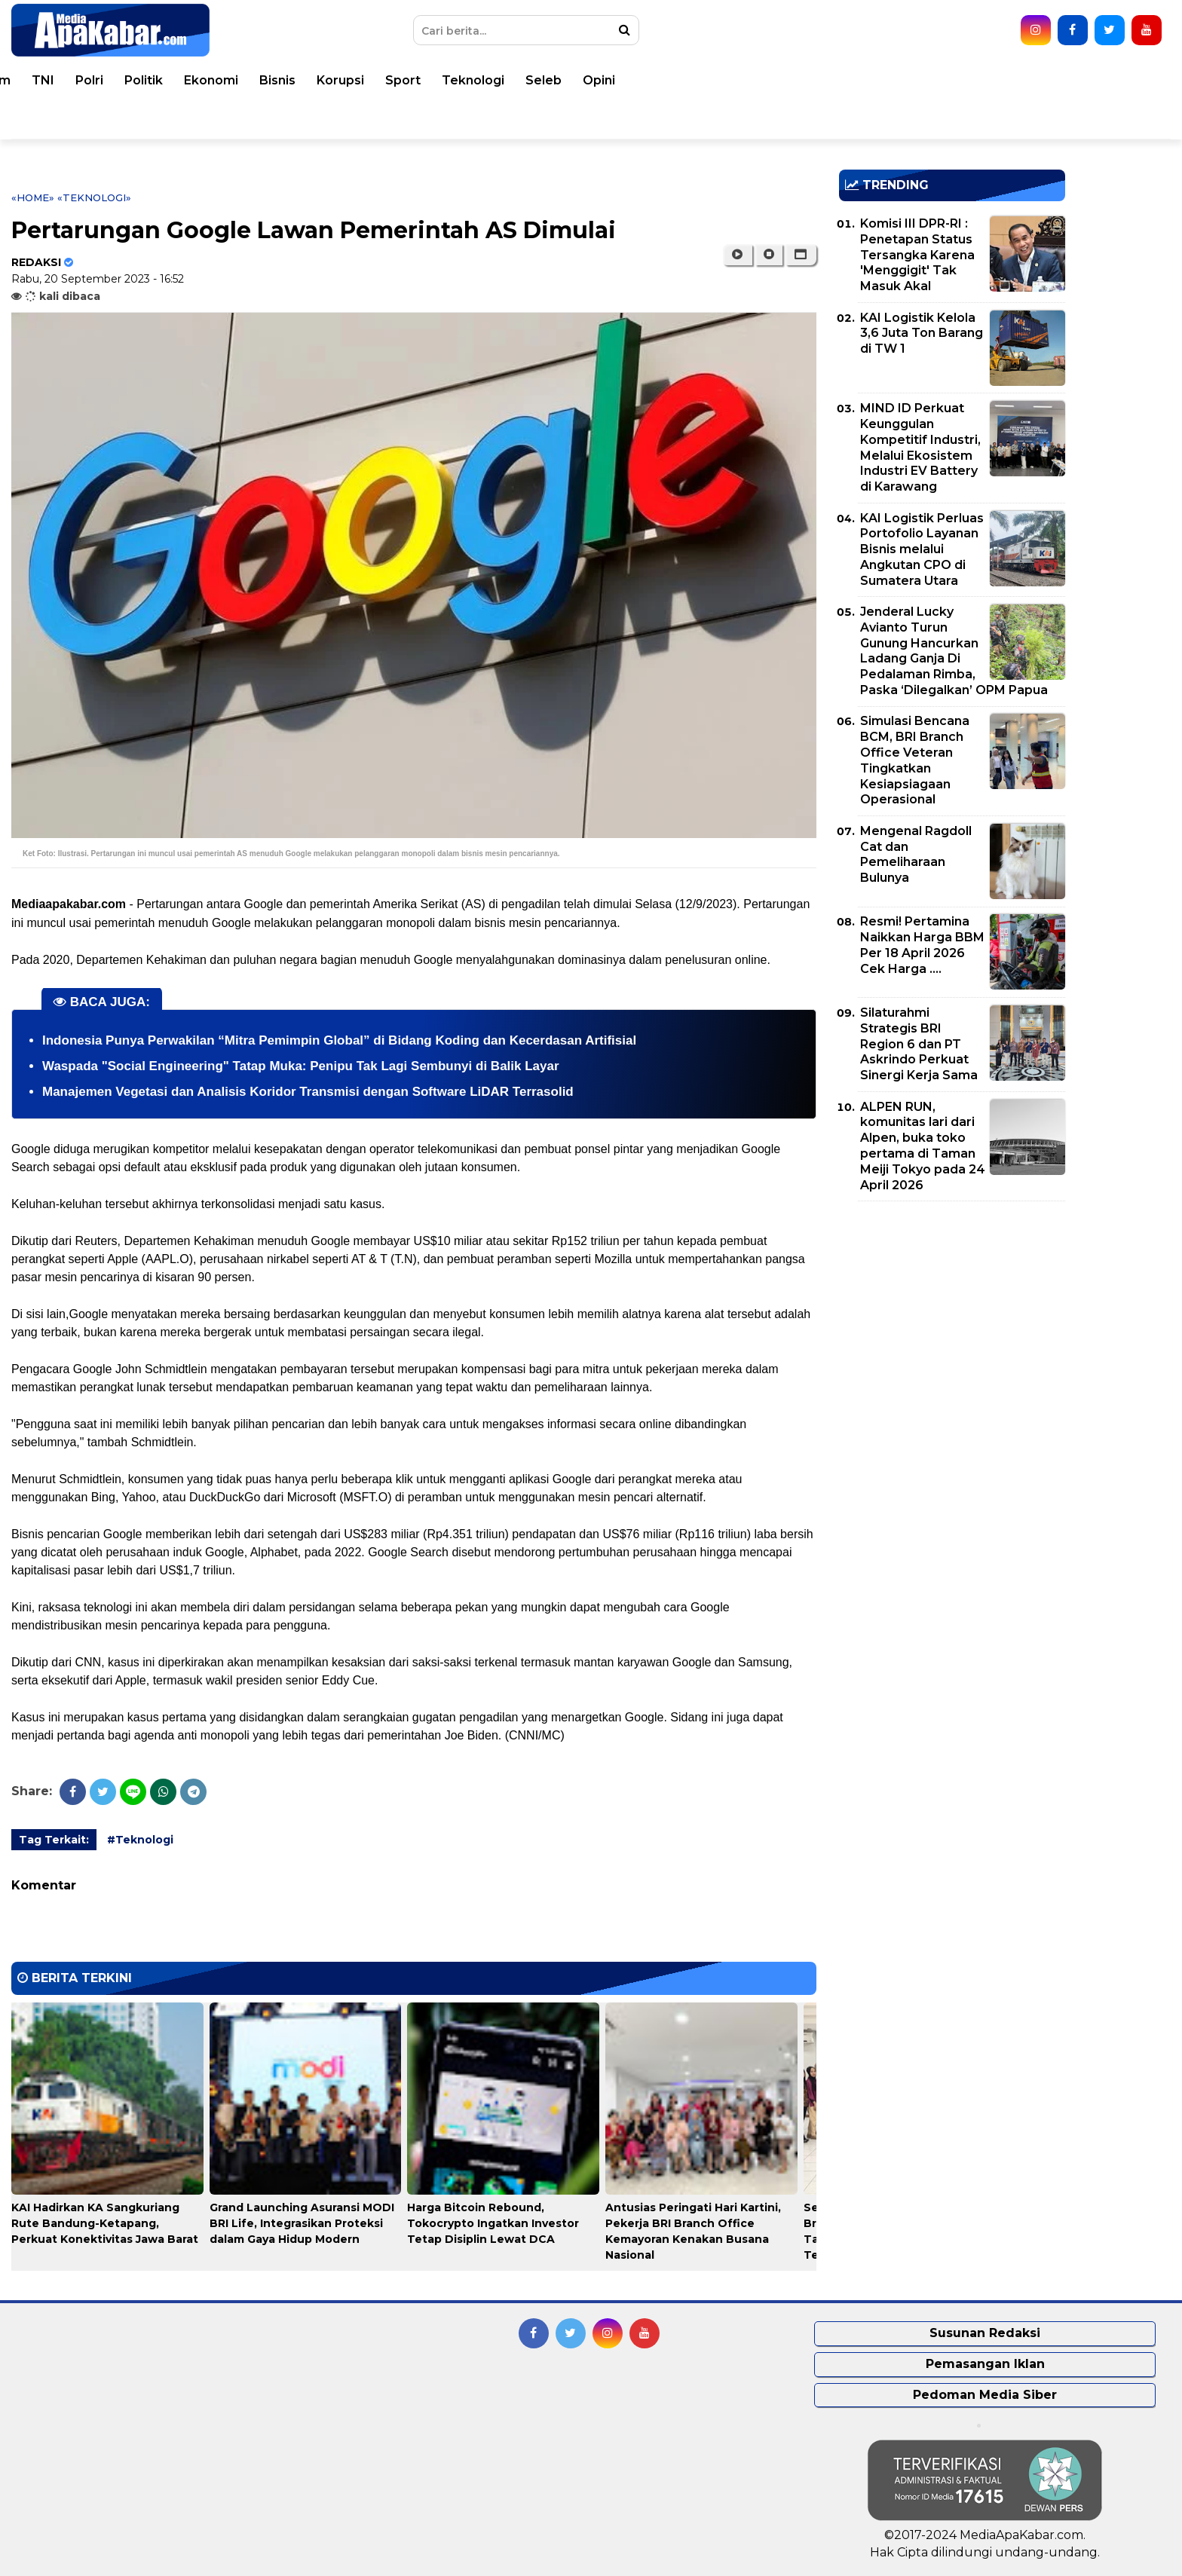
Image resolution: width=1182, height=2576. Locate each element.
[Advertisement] (952, 1318)
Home (54, 80)
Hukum (483, 80)
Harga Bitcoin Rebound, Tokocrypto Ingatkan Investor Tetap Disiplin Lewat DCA (493, 2223)
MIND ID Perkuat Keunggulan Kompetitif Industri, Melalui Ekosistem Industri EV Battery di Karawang (920, 447)
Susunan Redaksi (984, 2333)
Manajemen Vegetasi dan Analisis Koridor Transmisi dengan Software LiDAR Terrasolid (308, 1092)
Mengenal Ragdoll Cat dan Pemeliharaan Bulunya (916, 854)
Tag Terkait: (54, 1839)
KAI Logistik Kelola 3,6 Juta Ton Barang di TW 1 (921, 333)
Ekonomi (705, 80)
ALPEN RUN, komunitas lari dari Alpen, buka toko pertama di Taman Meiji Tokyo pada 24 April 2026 (922, 1146)
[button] (800, 254)
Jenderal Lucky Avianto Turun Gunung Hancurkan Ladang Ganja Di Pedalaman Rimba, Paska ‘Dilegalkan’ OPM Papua (954, 650)
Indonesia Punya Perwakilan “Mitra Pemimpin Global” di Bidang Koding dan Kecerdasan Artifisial (339, 1040)
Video (53, 119)
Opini (1093, 80)
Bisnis (772, 80)
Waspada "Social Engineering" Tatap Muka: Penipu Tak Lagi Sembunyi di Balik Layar (300, 1066)
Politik (638, 80)
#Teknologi (140, 1839)
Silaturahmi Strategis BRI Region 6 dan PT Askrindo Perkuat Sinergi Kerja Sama (919, 1043)
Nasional (258, 80)
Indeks (319, 119)
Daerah (328, 80)
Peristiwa (124, 80)
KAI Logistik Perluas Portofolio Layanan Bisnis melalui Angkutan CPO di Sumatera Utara (922, 549)
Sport (897, 80)
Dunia (192, 80)
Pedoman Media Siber (985, 2395)
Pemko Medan (138, 119)
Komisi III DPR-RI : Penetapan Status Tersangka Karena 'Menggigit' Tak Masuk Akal (917, 254)
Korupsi (835, 80)
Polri (584, 80)
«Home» (32, 197)
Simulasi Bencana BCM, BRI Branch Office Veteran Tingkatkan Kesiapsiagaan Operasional (914, 760)
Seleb (1038, 80)
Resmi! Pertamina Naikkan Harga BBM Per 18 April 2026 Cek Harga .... (922, 944)
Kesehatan (405, 80)
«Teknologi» (94, 197)
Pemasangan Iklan (985, 2364)
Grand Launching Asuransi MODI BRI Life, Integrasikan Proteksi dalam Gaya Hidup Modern (302, 2223)
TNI (537, 80)
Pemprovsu (241, 119)
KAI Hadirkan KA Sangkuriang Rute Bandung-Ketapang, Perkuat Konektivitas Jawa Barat (104, 2223)
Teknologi (967, 80)
